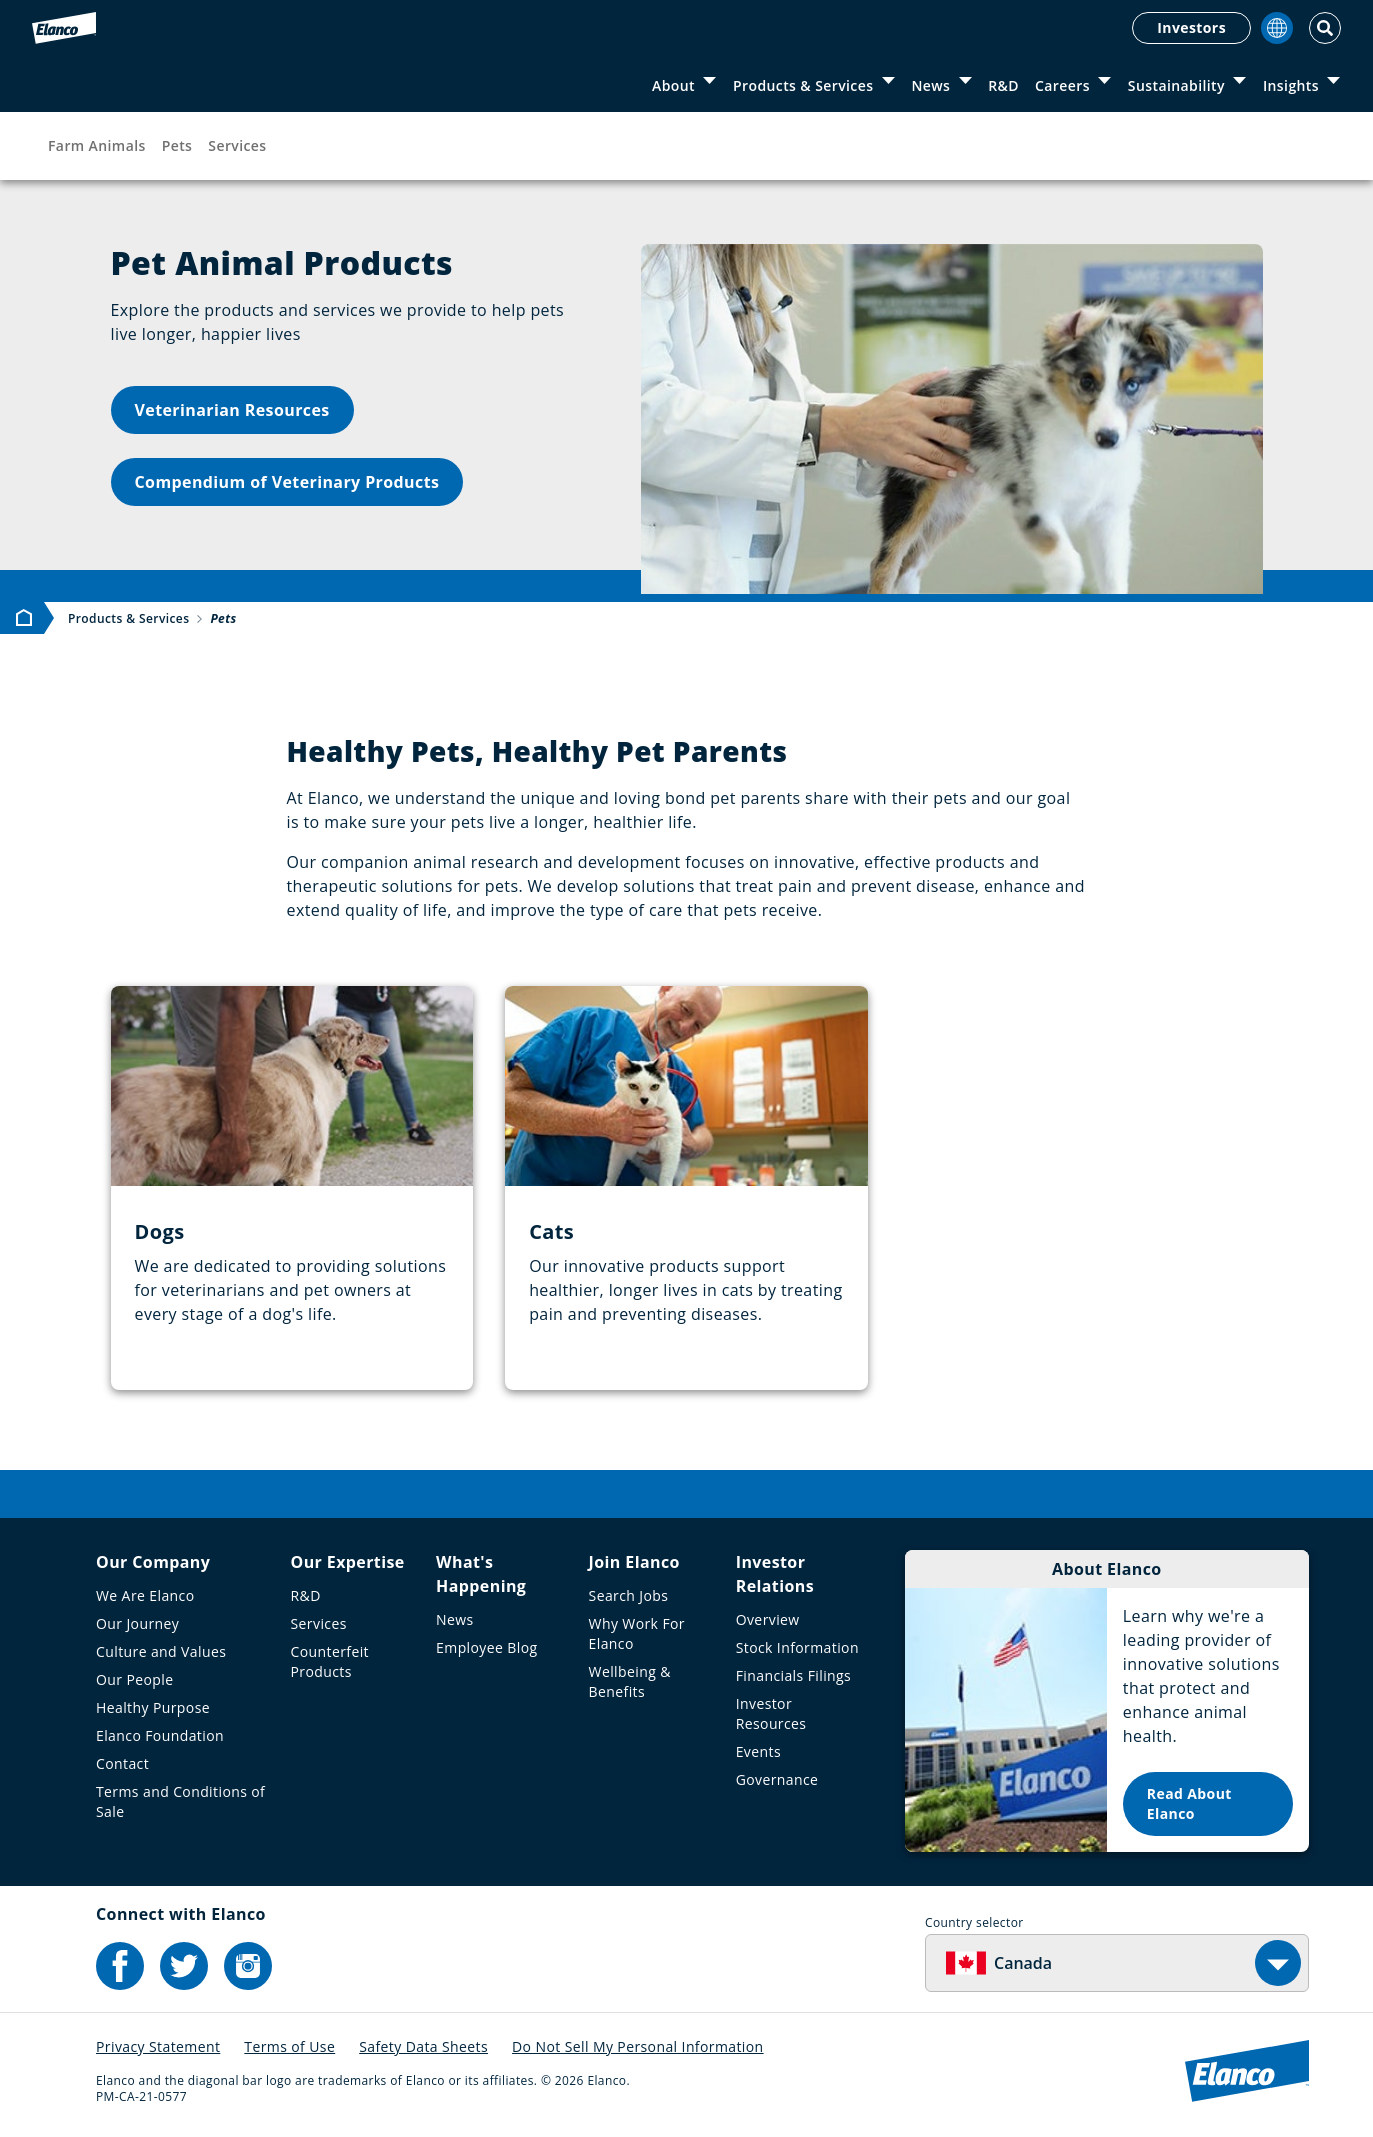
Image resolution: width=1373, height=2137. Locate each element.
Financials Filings (793, 1675)
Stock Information (797, 1647)
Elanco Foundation (160, 1735)
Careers (1062, 85)
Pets (177, 145)
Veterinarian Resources (232, 410)
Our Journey (137, 1623)
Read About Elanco (1189, 1803)
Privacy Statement (158, 2046)
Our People (135, 1679)
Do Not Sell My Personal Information (638, 2046)
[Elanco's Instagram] (248, 1966)
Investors (1191, 27)
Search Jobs (629, 1595)
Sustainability (1176, 85)
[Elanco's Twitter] (184, 1966)
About (673, 85)
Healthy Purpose (153, 1707)
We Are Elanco (145, 1595)
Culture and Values (161, 1651)
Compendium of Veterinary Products (287, 482)
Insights (1291, 85)
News (930, 85)
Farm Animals (97, 145)
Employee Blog (486, 1647)
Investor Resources (771, 1713)
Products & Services (803, 85)
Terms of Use (289, 2046)
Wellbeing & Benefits (630, 1681)
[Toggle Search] (1325, 28)
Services (237, 145)
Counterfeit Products (330, 1661)
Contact (122, 1763)
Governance (777, 1779)
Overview (768, 1619)
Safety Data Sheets (423, 2046)
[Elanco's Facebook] (120, 1966)
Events (758, 1751)
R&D (1003, 85)
